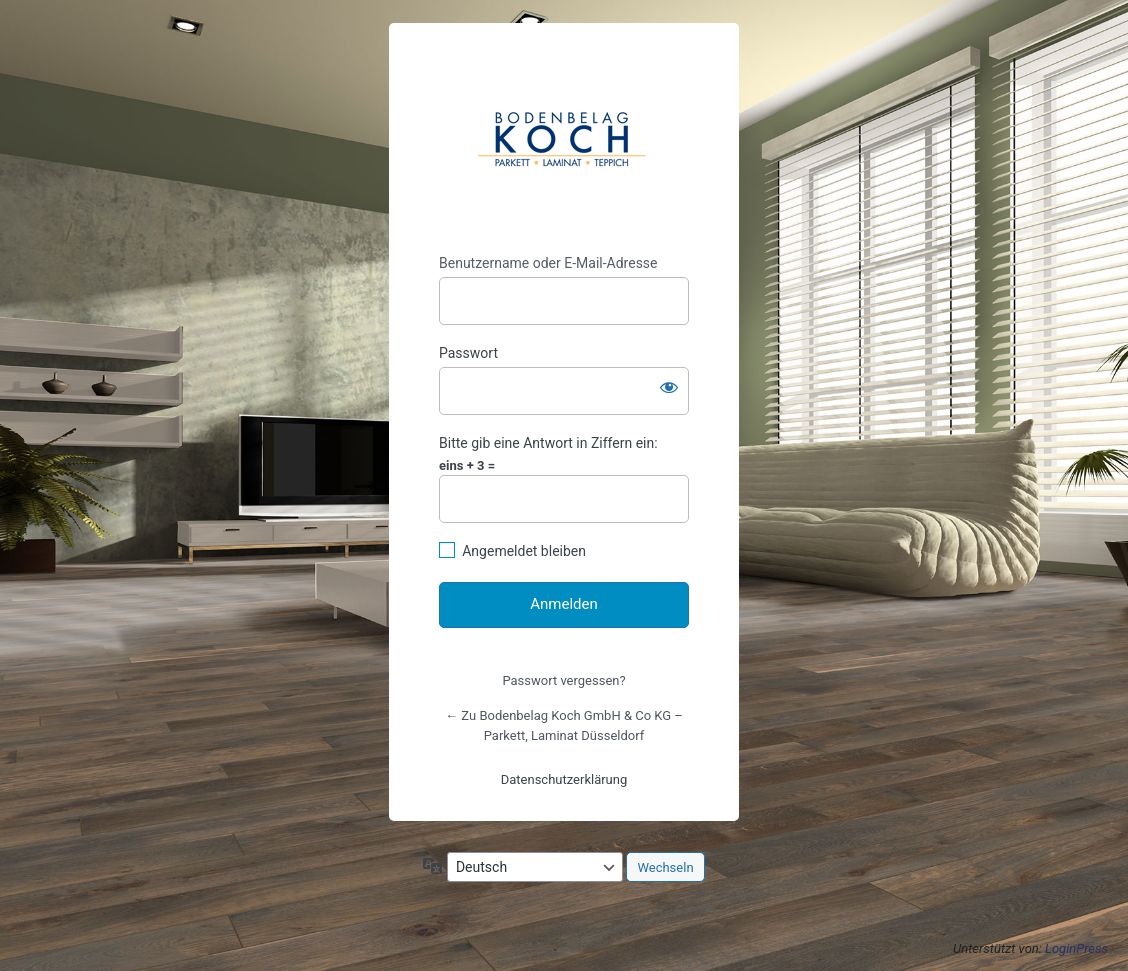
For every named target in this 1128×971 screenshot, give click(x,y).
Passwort (468, 353)
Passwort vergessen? (563, 680)
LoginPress (1076, 948)
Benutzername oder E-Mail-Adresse (548, 263)
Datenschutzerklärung (564, 779)
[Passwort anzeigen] (669, 387)
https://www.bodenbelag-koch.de (564, 139)
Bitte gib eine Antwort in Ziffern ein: (548, 443)
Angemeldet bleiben (524, 551)
